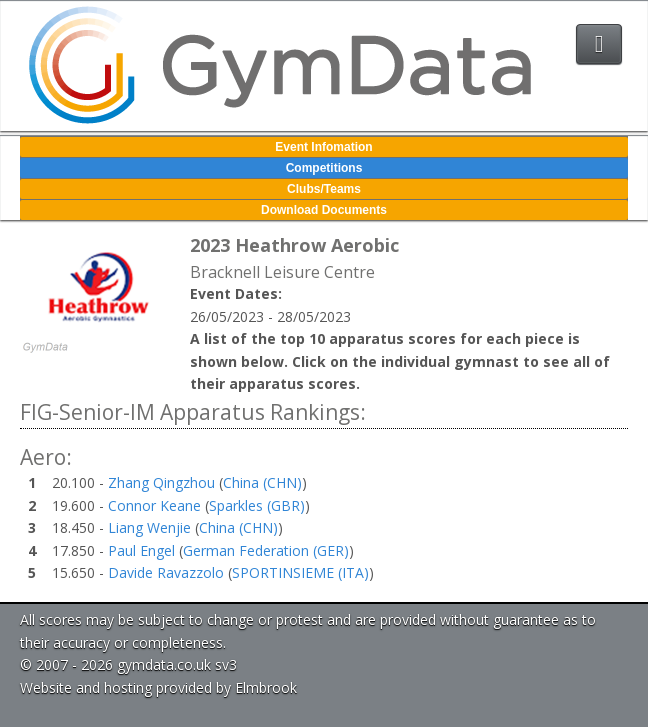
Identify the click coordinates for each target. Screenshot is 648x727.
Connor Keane (154, 505)
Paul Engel (141, 550)
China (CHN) (262, 482)
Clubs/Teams (324, 189)
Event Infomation (323, 147)
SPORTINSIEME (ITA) (300, 572)
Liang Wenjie (149, 527)
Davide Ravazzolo (166, 572)
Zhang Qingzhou (161, 482)
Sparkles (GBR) (257, 505)
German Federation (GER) (266, 550)
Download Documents (324, 210)
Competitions (324, 168)
